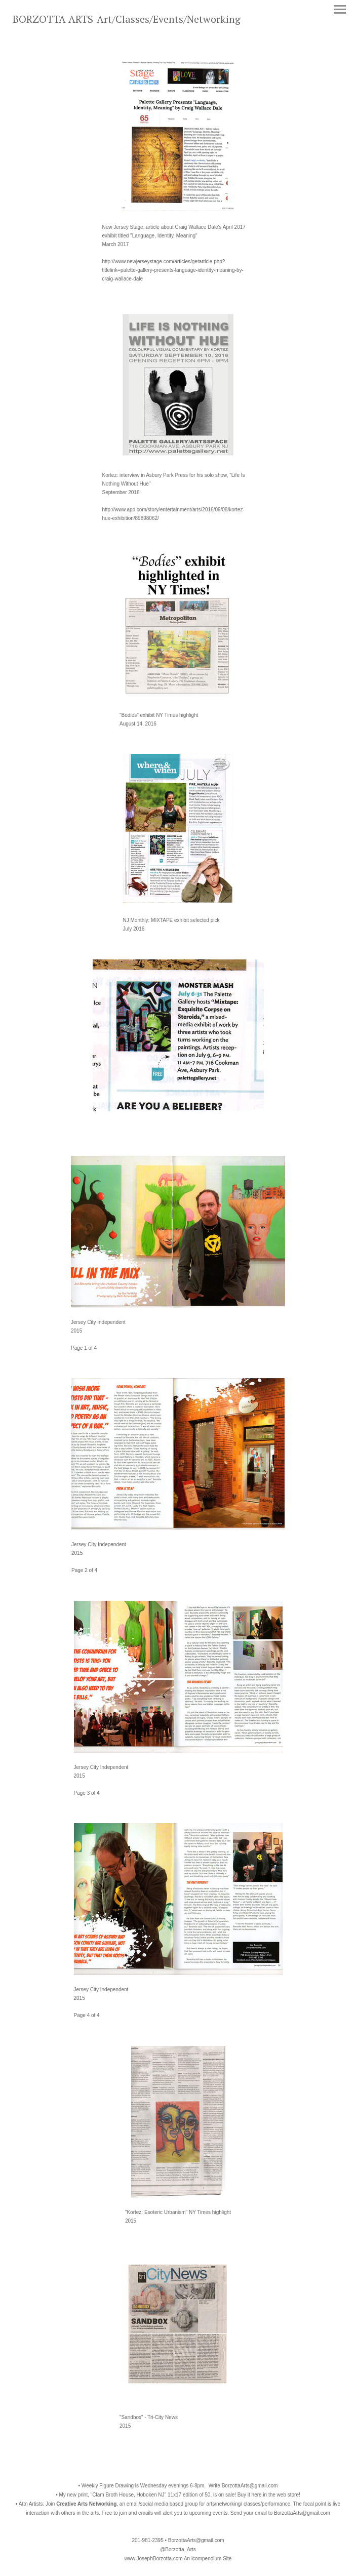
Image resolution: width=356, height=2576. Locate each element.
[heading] (127, 20)
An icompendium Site (208, 2558)
